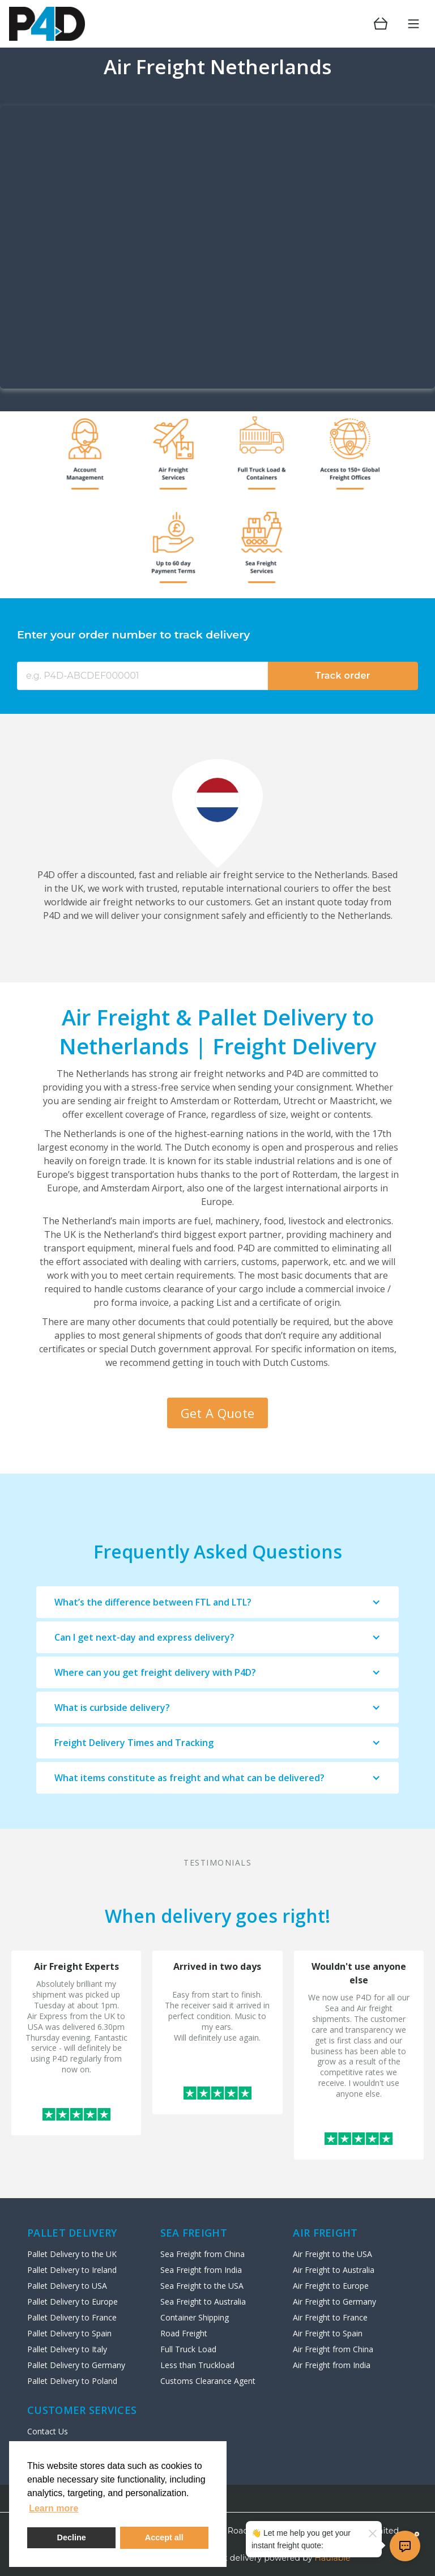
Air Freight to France (330, 2317)
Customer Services (82, 2410)
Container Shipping (194, 2317)
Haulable (333, 2557)
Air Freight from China (333, 2349)
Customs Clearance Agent (207, 2380)
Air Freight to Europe (331, 2285)
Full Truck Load (188, 2349)
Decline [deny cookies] (71, 2537)
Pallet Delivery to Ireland (72, 2269)
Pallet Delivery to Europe (72, 2301)
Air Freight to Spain (327, 2333)
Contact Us (47, 2431)
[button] (217, 1602)
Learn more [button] (53, 2508)
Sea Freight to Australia (203, 2301)
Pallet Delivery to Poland (72, 2380)
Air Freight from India (331, 2365)
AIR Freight (325, 2232)
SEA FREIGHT (193, 2232)
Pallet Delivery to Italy (67, 2349)
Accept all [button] (164, 2537)
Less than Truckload (197, 2365)
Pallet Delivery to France (72, 2317)
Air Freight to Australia (333, 2269)
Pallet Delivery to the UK (72, 2254)
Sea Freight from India (201, 2269)
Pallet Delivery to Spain (69, 2333)
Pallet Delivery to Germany (76, 2365)
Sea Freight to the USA (202, 2285)
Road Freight (183, 2333)
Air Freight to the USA (332, 2254)
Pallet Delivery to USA (67, 2285)
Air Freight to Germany (334, 2301)
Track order (342, 675)
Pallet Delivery (72, 2232)
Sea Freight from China (202, 2254)
